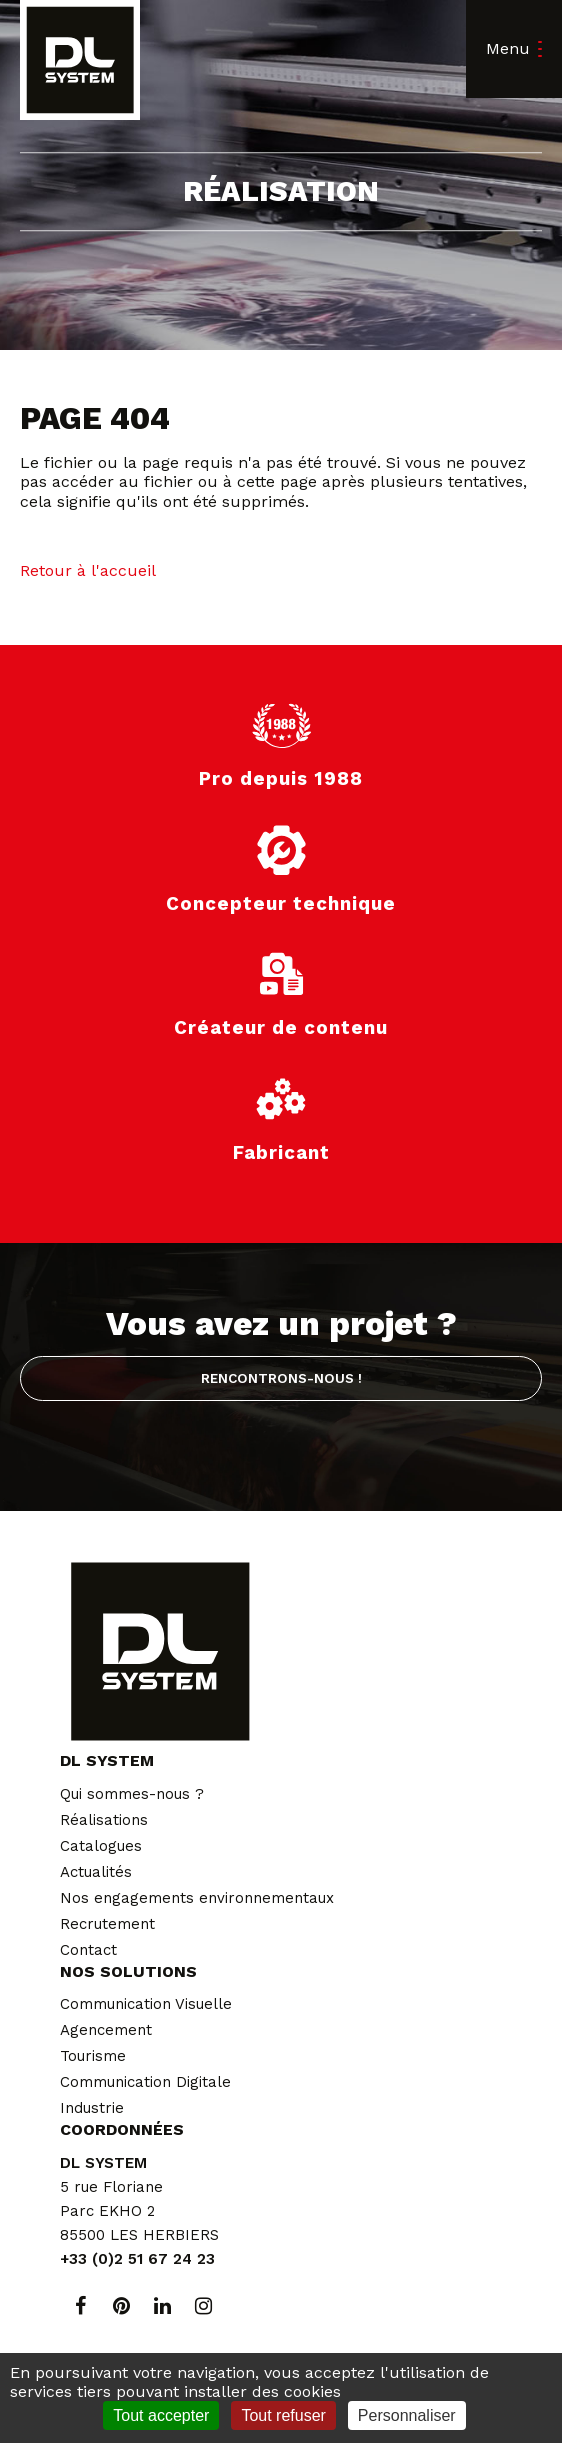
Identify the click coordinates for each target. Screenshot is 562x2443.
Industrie (92, 2108)
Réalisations (104, 1820)
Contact (88, 1950)
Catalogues (101, 1846)
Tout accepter (161, 2415)
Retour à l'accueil (88, 570)
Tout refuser (283, 2415)
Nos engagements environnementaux (197, 1898)
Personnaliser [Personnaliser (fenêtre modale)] (407, 2415)
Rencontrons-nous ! (281, 1378)
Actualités (96, 1872)
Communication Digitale (145, 2082)
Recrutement (107, 1924)
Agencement (106, 2030)
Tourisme (93, 2056)
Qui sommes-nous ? (132, 1794)
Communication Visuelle (146, 2004)
